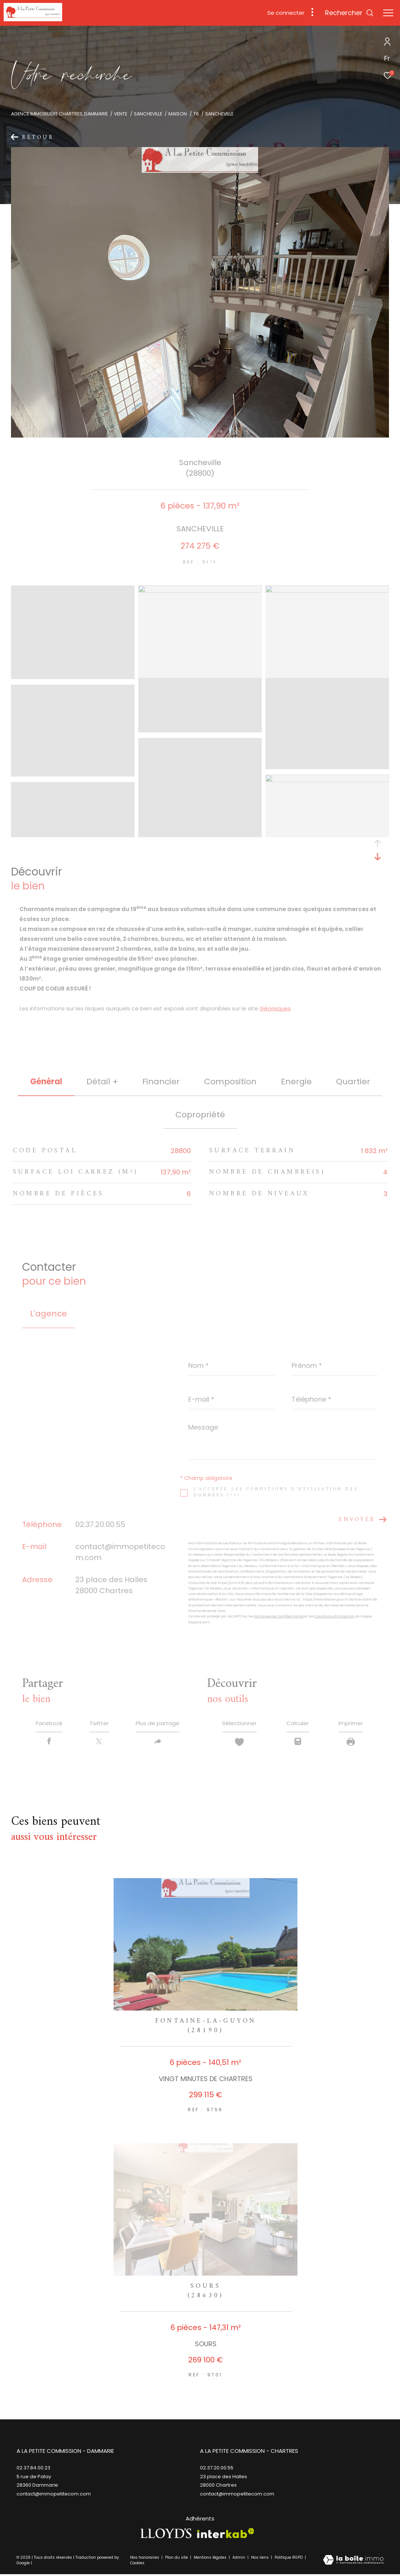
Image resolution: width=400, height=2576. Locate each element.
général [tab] (46, 1081)
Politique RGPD (289, 2559)
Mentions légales (211, 2559)
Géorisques (275, 1008)
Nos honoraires (145, 2559)
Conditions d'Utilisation (334, 1616)
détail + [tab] (102, 1081)
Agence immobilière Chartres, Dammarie (59, 114)
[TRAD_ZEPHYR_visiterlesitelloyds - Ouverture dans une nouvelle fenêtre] (166, 2535)
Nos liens (260, 2559)
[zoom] (73, 676)
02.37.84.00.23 (33, 2469)
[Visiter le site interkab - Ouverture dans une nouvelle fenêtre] (225, 2535)
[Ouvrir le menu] (388, 13)
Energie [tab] (296, 1081)
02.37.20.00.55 (100, 1524)
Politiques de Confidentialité (279, 1616)
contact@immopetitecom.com (237, 2495)
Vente (120, 114)
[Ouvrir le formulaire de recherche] (349, 12)
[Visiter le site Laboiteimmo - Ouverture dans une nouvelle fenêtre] (353, 2562)
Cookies (137, 2565)
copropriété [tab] (200, 1114)
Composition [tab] (230, 1081)
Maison (177, 114)
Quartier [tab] (353, 1081)
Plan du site (177, 2559)
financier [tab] (161, 1081)
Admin (239, 2559)
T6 (196, 114)
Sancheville (148, 114)
